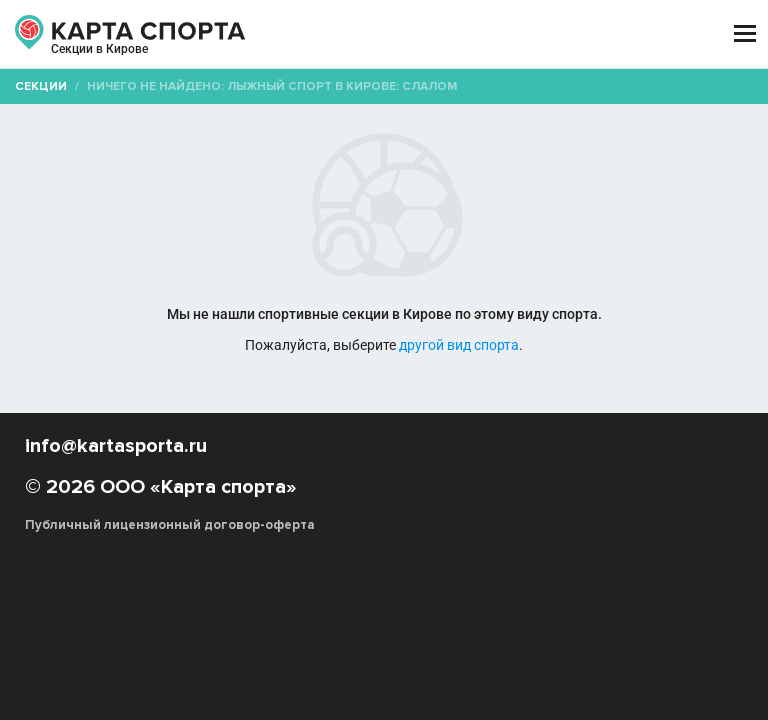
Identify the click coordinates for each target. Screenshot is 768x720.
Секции (41, 86)
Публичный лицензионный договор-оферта (170, 525)
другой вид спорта (459, 345)
